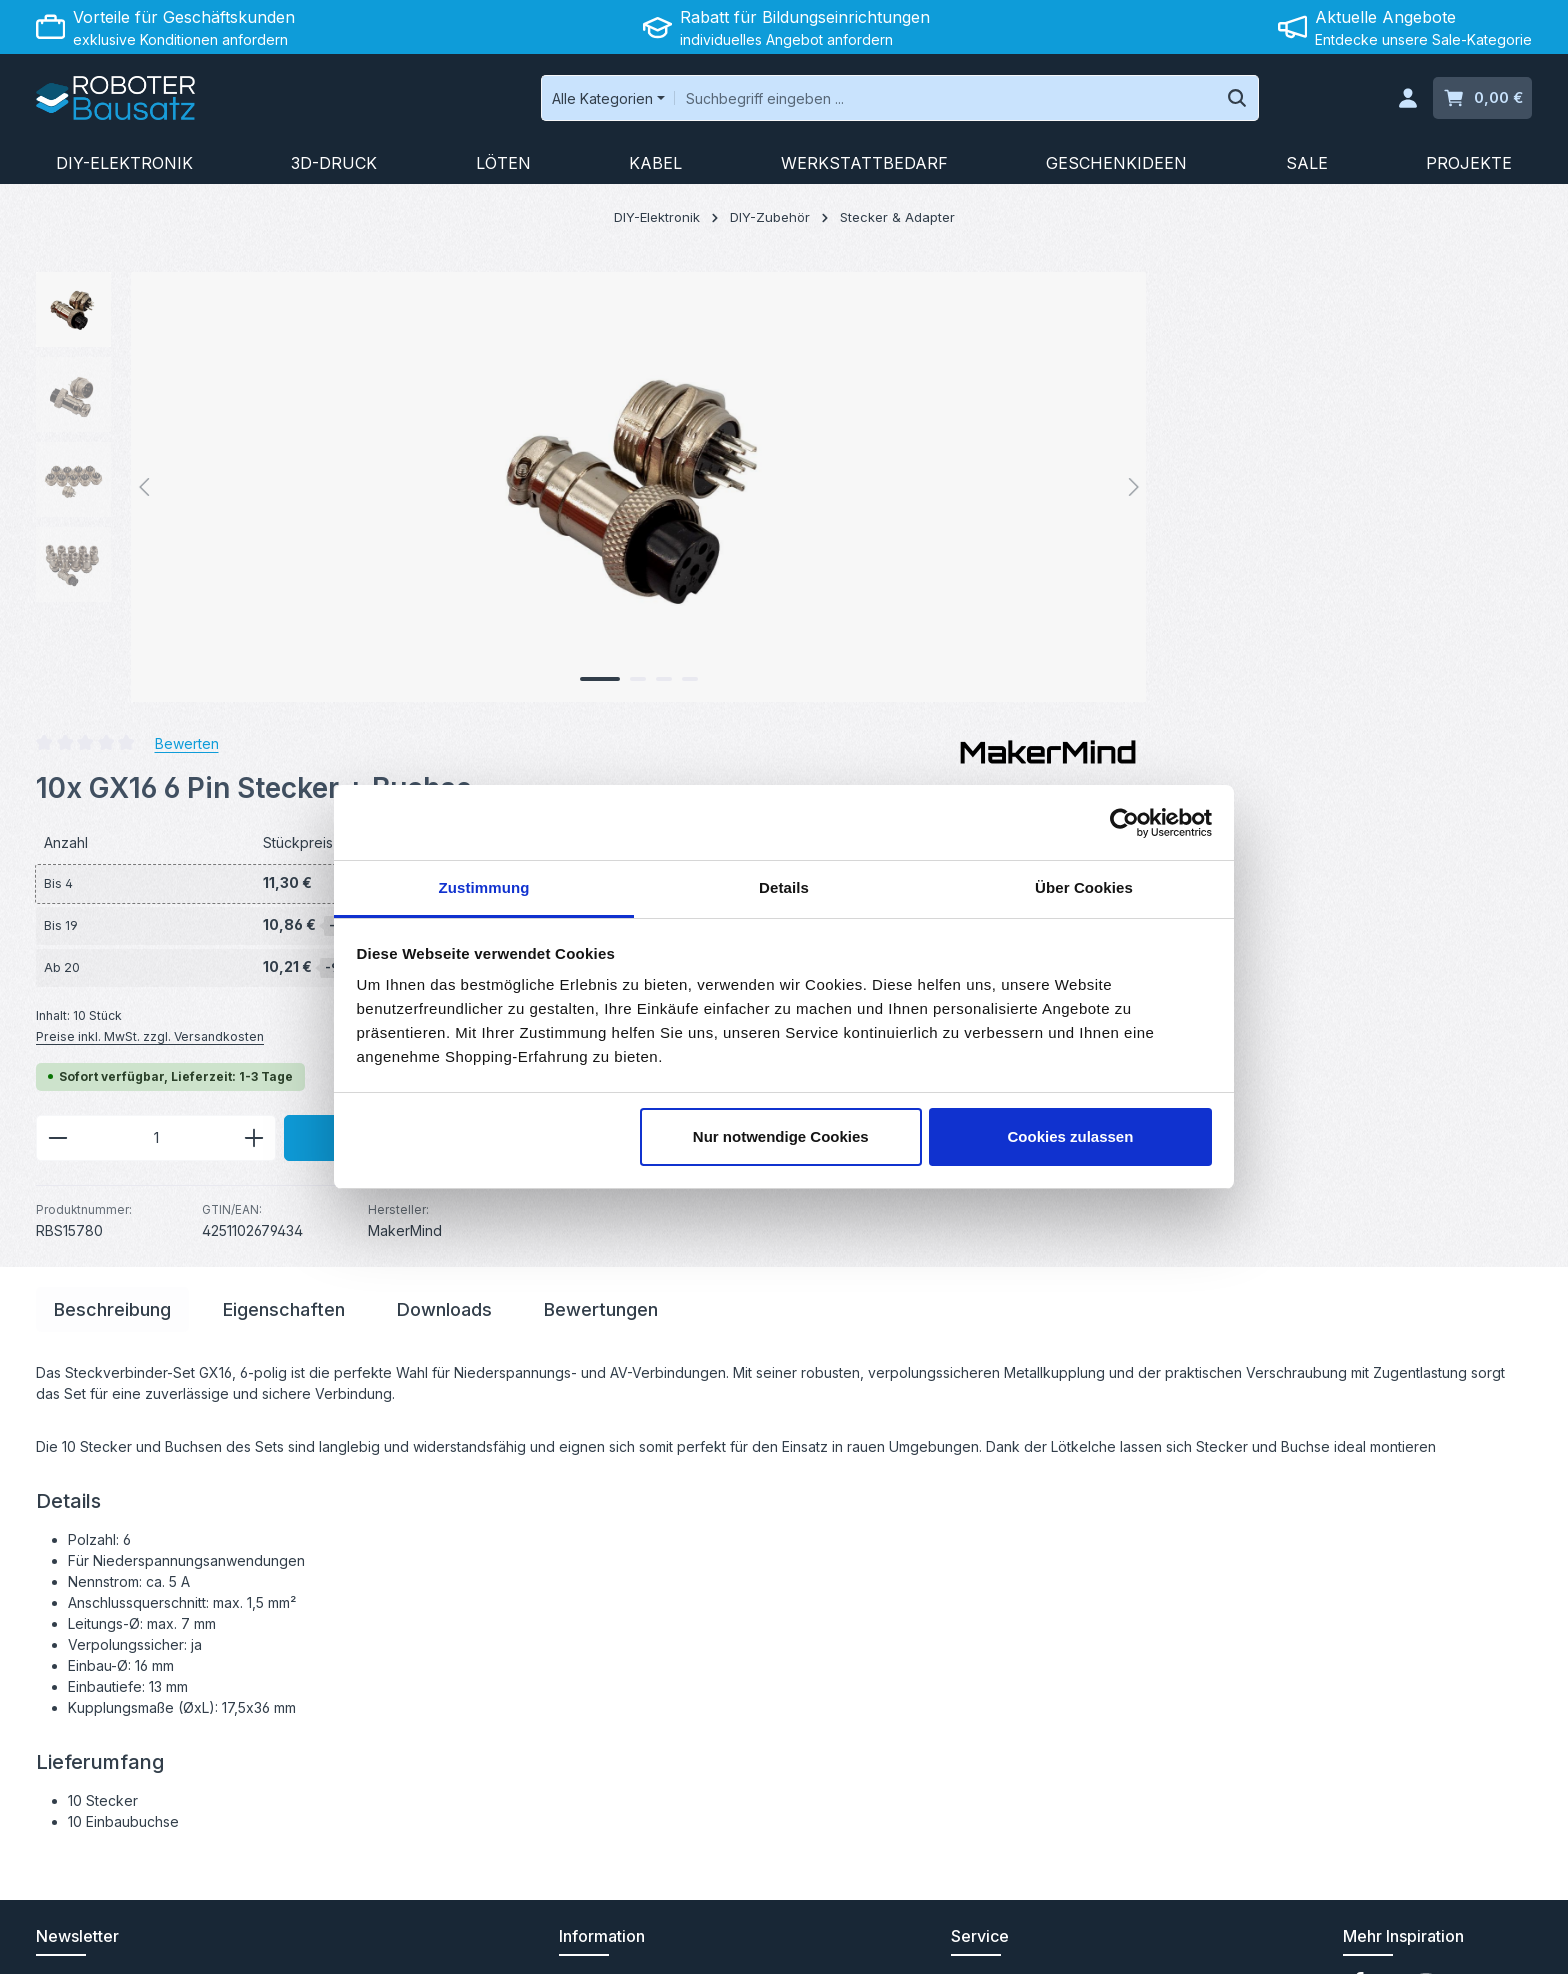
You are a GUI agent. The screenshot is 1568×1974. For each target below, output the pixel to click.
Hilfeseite (982, 1642)
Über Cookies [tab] (1084, 887)
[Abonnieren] (440, 1637)
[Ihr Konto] (1406, 102)
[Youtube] (1394, 1547)
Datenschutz (1361, 1943)
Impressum (1497, 1943)
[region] (400, 495)
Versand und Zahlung (629, 1546)
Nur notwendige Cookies (781, 1136)
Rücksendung (996, 1610)
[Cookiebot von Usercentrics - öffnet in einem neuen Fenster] (1124, 823)
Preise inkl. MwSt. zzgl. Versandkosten (918, 584)
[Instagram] (1426, 1547)
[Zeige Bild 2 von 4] (446, 687)
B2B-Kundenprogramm (634, 1610)
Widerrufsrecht (1254, 1943)
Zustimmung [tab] (484, 887)
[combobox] (841, 102)
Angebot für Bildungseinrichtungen (673, 1578)
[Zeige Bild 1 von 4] (408, 687)
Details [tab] (784, 887)
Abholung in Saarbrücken (642, 1642)
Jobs (575, 1738)
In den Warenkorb (1232, 686)
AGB (1432, 1943)
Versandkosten (1063, 1899)
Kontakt (975, 1578)
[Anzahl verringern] (825, 687)
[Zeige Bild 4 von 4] (498, 687)
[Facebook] (1360, 1547)
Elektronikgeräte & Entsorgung (659, 1674)
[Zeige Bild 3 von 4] (472, 687)
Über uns (589, 1706)
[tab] (112, 868)
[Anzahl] (924, 687)
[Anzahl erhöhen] (1022, 687)
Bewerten (955, 290)
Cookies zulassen (1070, 1136)
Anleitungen (990, 1546)
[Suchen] (1134, 102)
